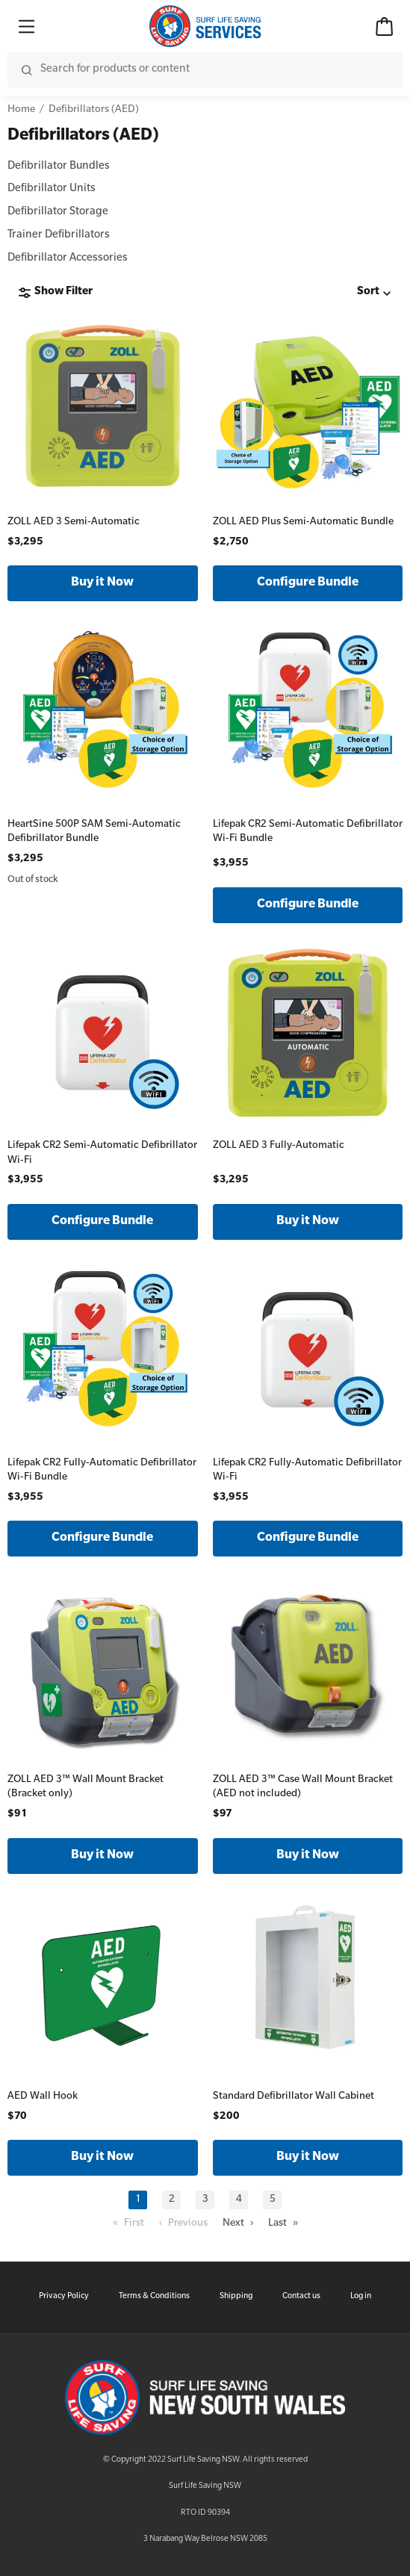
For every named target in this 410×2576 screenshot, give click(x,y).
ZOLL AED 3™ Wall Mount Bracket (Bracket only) (85, 1788)
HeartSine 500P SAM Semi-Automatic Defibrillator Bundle (94, 832)
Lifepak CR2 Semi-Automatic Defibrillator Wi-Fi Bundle (308, 832)
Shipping (236, 2296)
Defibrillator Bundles (58, 167)
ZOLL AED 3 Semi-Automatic (73, 522)
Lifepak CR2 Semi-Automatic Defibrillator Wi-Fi (102, 1153)
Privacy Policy (64, 2296)
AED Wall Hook (42, 2096)
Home (21, 110)
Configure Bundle (307, 583)
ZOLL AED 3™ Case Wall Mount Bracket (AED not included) (303, 1788)
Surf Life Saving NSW (205, 2486)
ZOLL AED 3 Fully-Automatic (278, 1146)
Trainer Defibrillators (58, 236)
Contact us (301, 2296)
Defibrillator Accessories (67, 259)
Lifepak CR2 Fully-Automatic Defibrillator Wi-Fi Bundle (101, 1471)
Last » (283, 2223)
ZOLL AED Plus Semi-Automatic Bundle (303, 522)
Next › (238, 2223)
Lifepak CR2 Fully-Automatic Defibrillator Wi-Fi (307, 1471)
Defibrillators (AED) (94, 110)
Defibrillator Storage (57, 213)
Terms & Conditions (154, 2296)
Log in (360, 2296)
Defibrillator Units (51, 190)
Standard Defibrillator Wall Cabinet (293, 2096)
